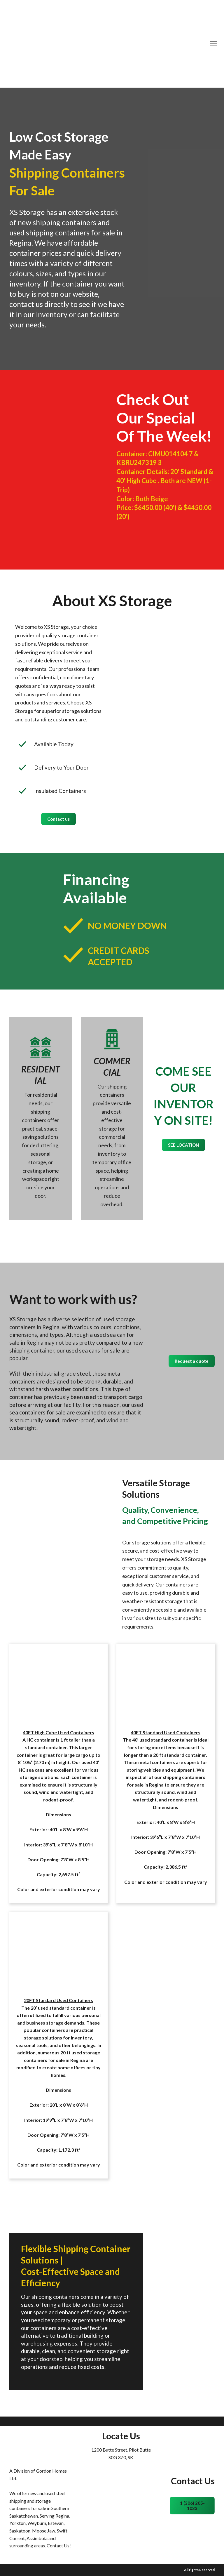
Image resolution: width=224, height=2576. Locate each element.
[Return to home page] (108, 44)
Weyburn (36, 2523)
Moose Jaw (43, 2530)
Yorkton (17, 2523)
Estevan (56, 2523)
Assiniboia (37, 2538)
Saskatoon (19, 2530)
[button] (58, 819)
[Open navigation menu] (213, 44)
